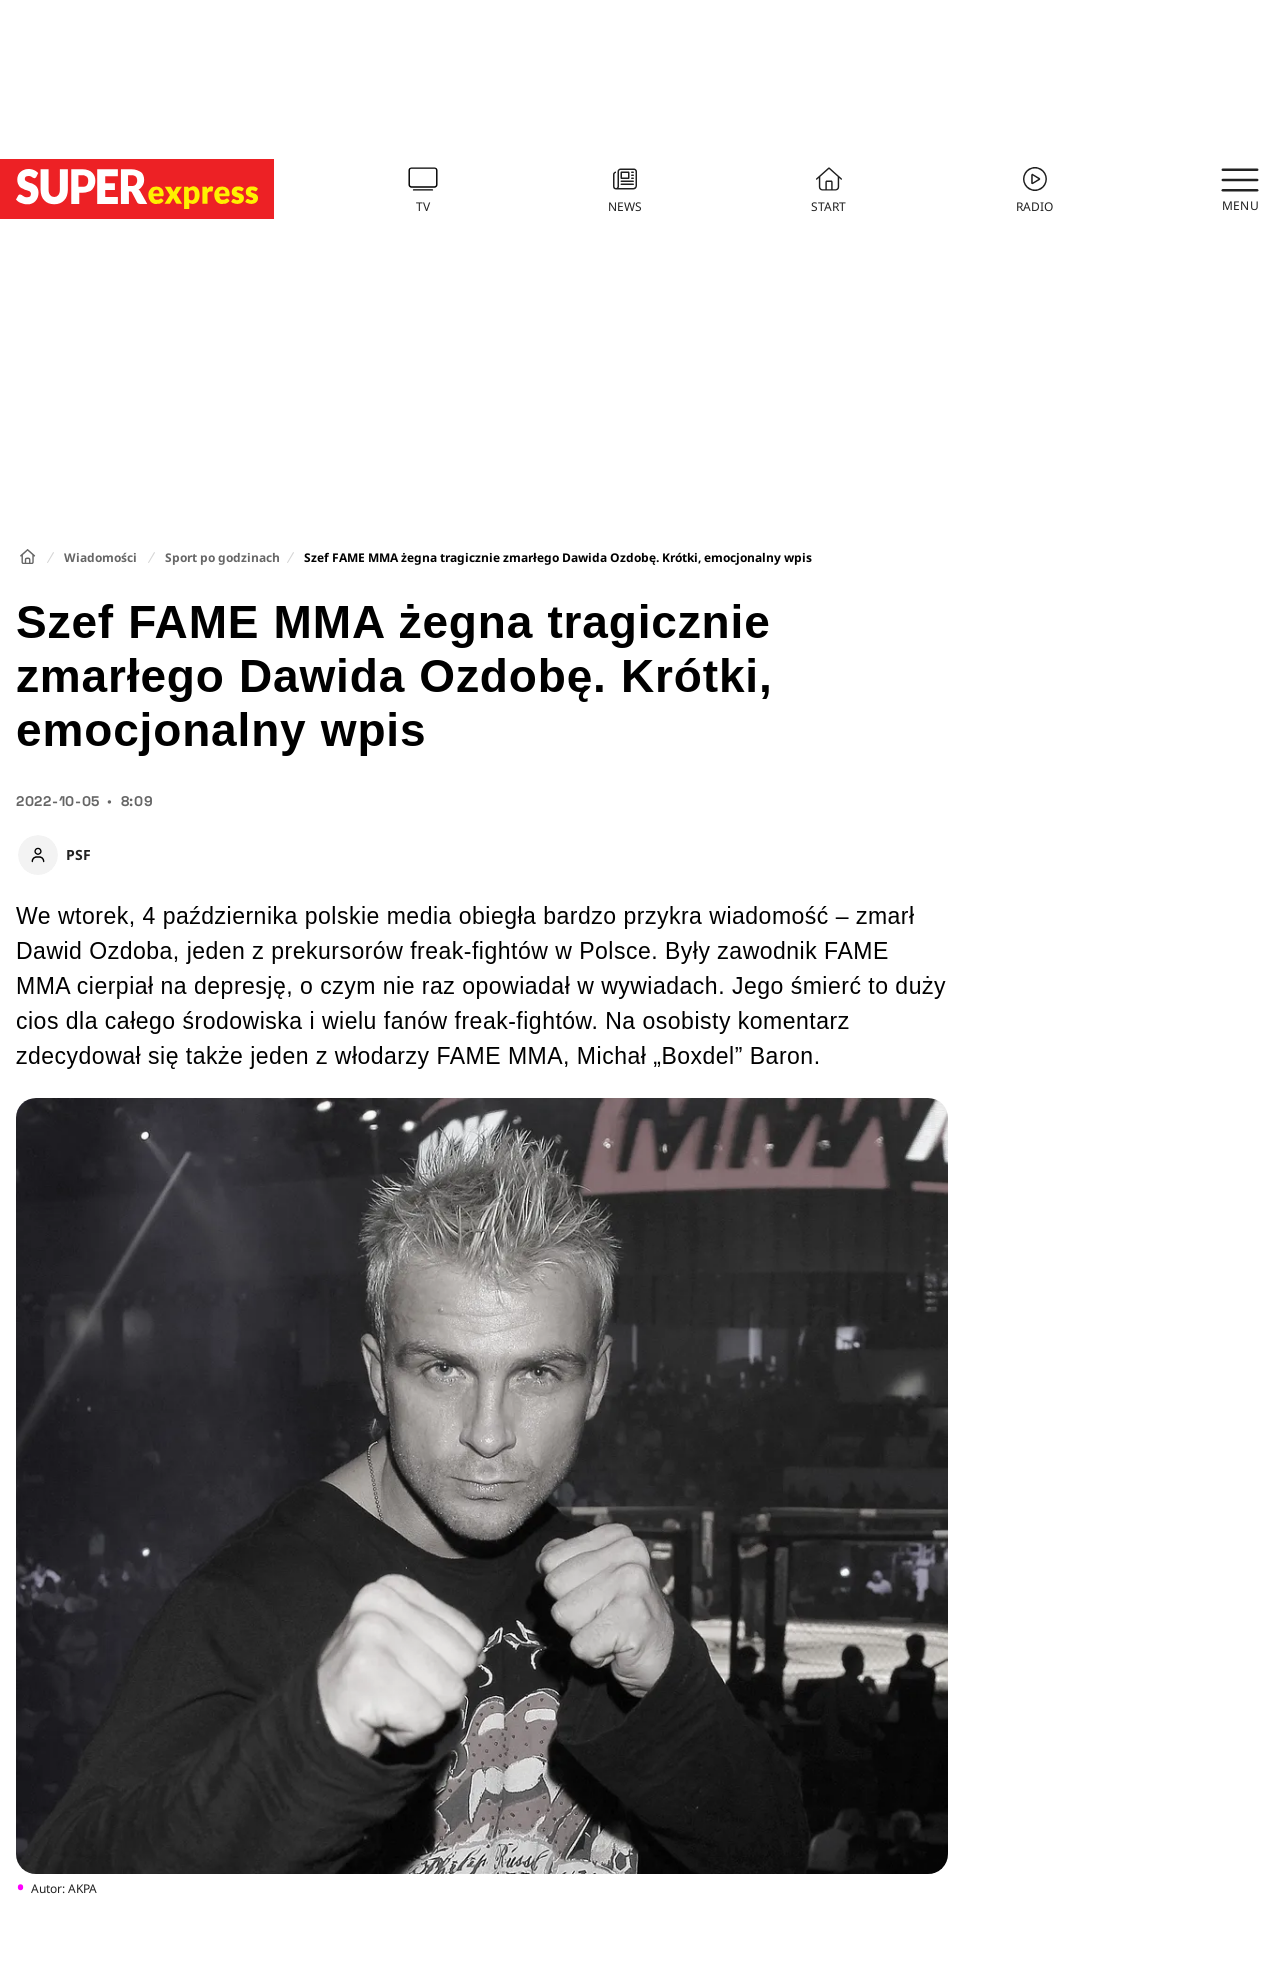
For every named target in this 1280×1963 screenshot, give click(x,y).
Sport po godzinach (222, 557)
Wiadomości (100, 557)
